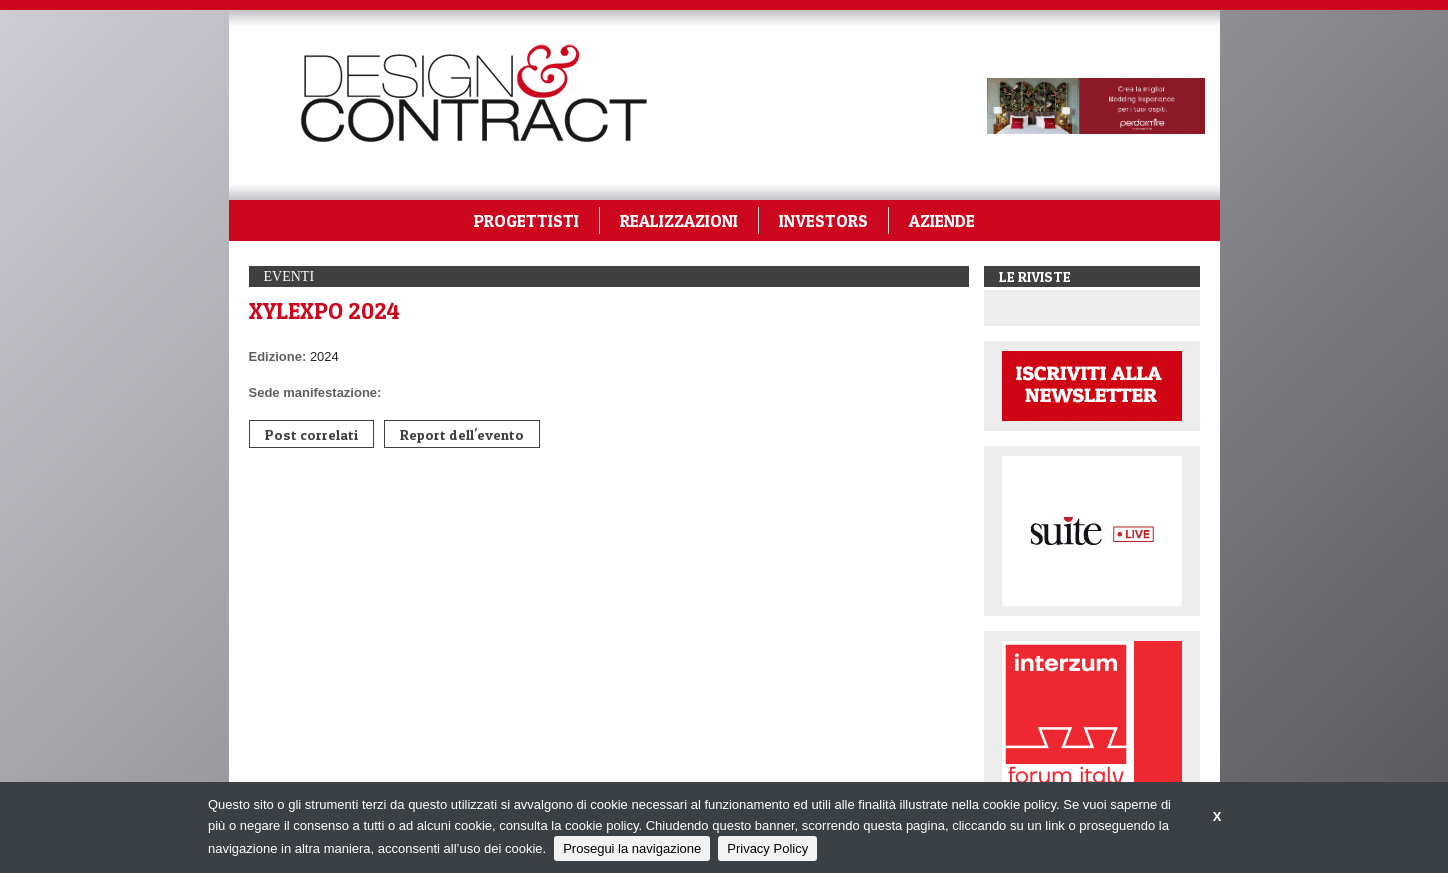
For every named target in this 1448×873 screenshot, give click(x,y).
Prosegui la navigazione (632, 848)
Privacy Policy (767, 848)
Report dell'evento (462, 434)
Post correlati (311, 434)
